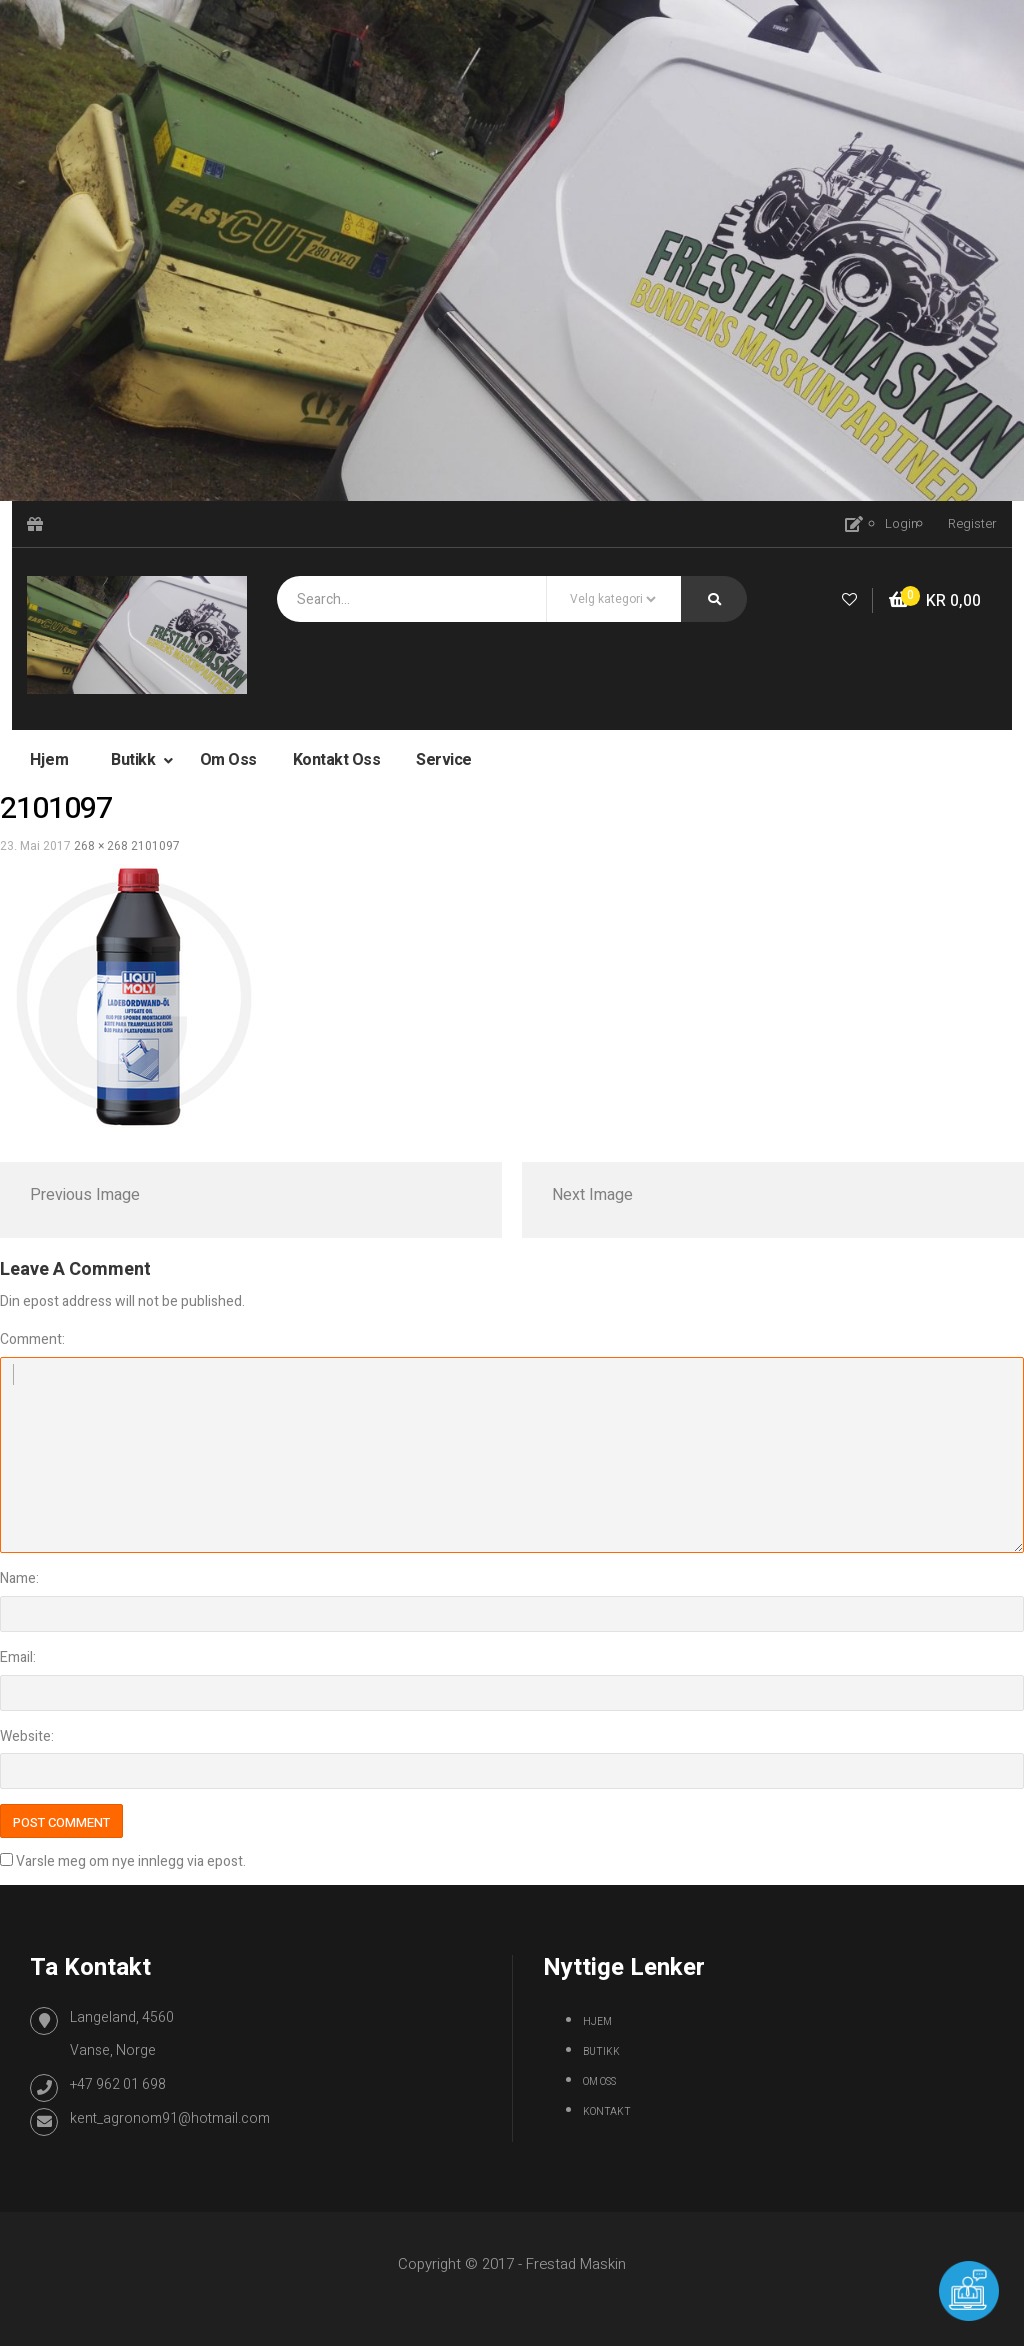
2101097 (155, 846)
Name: (19, 1578)
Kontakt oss (337, 760)
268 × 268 (101, 846)
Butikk (135, 760)
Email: (18, 1657)
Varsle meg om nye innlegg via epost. (131, 1861)
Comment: (32, 1339)
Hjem (49, 760)
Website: (27, 1736)
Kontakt (607, 2112)
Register (972, 523)
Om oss (228, 760)
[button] (935, 601)
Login (901, 523)
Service (444, 760)
